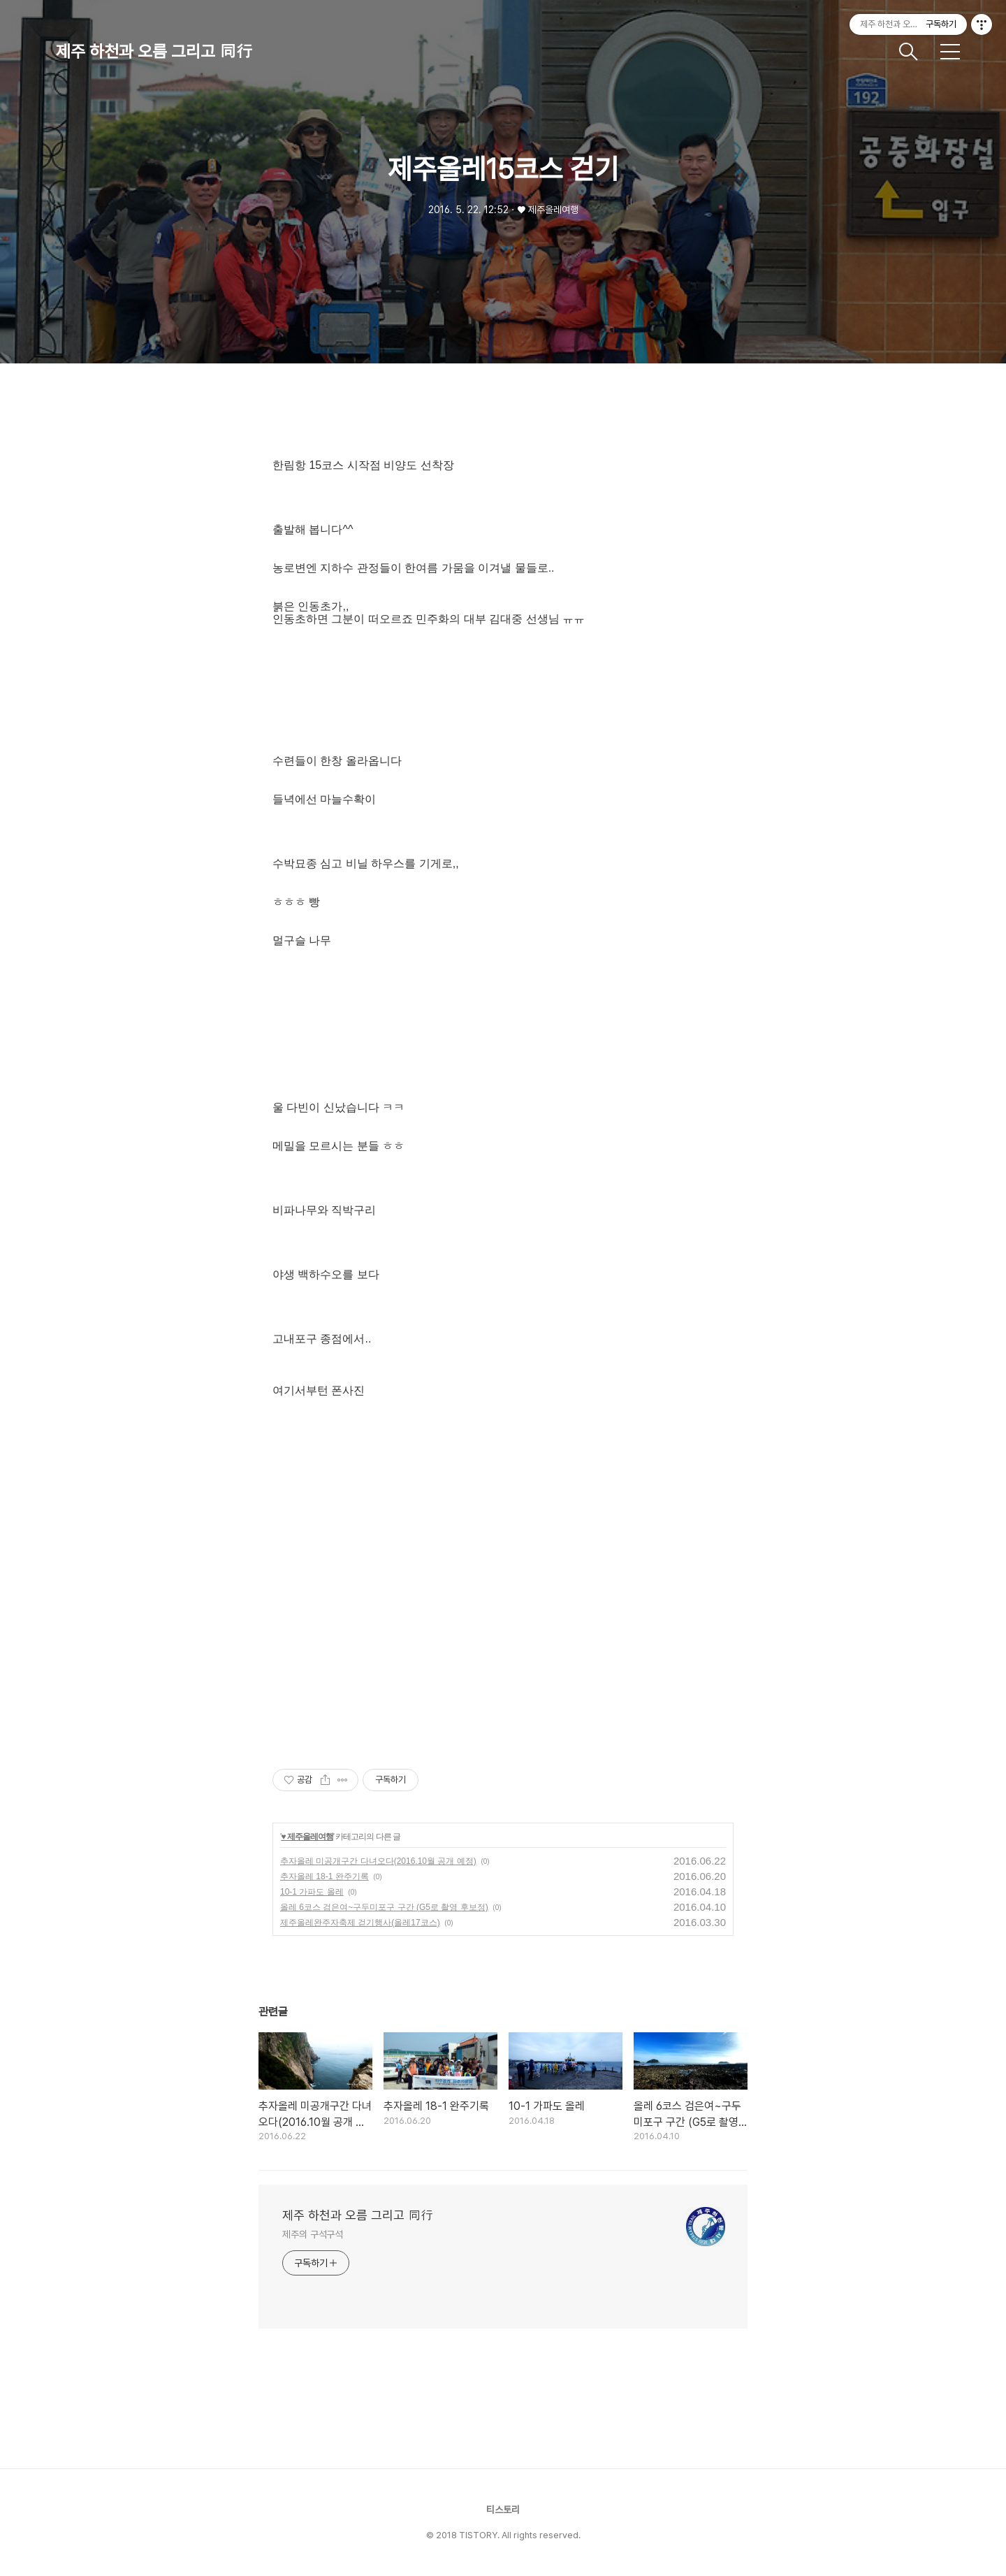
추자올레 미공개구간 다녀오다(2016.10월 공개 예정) (378, 1861)
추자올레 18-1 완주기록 (324, 1876)
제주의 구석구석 (312, 2234)
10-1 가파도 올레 (312, 1892)
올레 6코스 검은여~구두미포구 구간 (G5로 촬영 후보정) (384, 1907)
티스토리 (503, 2509)
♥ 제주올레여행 (307, 1836)
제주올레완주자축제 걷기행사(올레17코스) (360, 1922)
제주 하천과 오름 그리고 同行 (154, 51)
